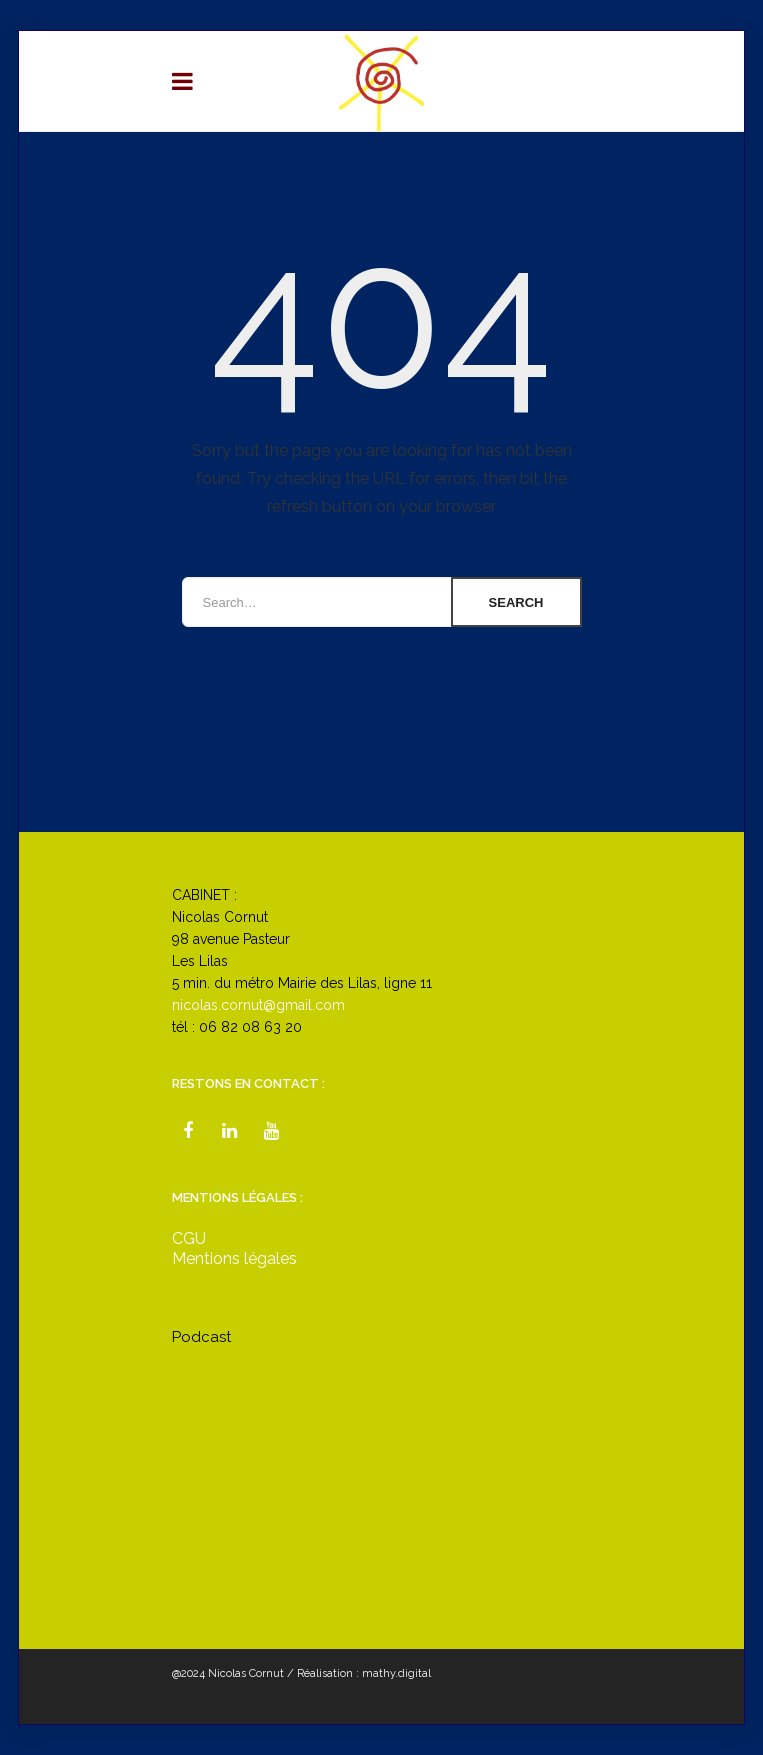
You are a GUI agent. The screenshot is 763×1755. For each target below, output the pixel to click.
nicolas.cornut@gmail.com (258, 1005)
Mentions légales (234, 1258)
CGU (189, 1238)
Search (516, 602)
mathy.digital (396, 1673)
